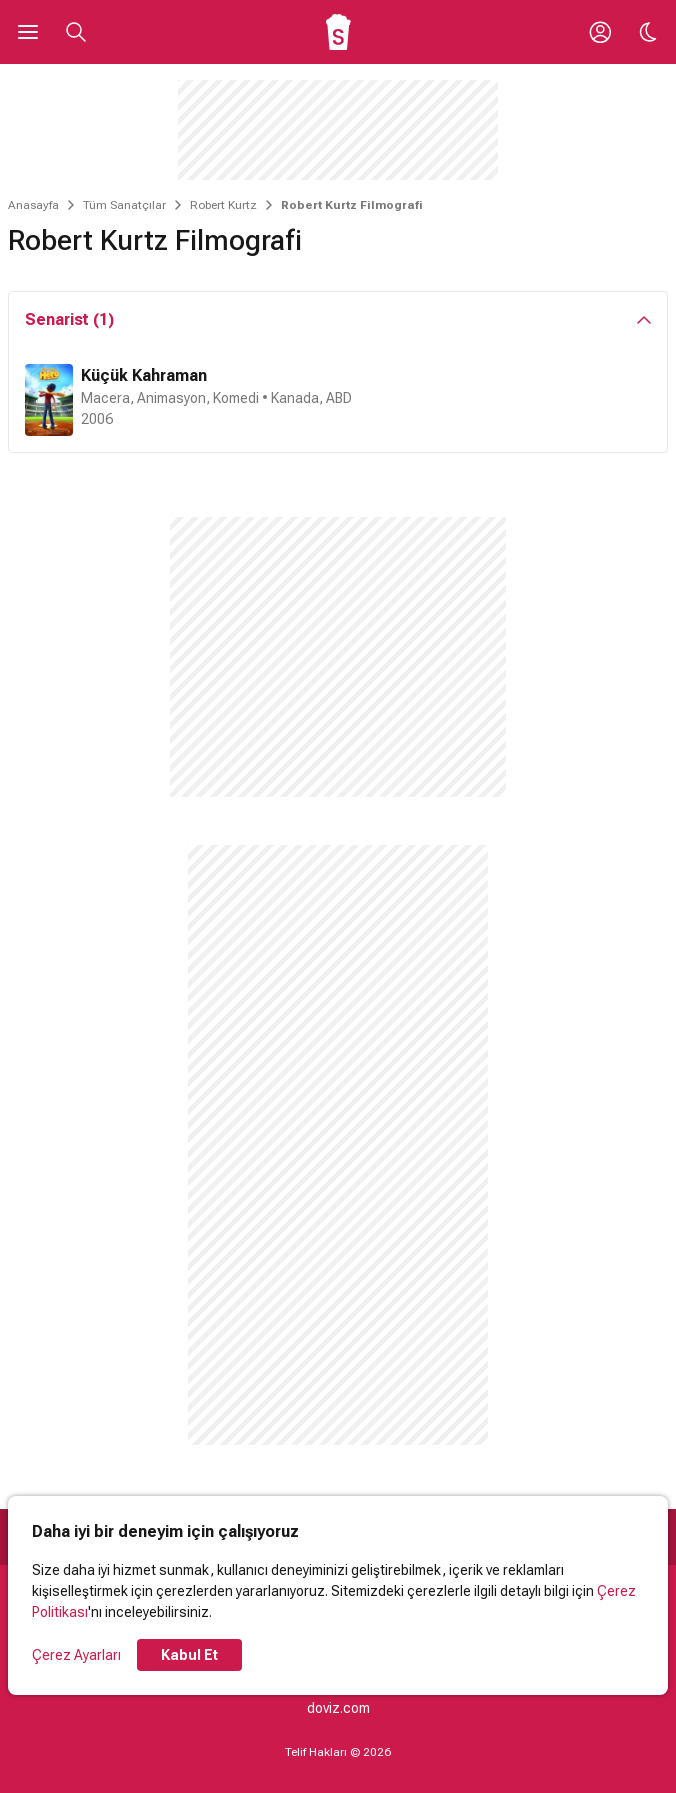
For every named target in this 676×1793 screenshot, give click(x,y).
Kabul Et (189, 1655)
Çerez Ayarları (76, 1655)
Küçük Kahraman (144, 375)
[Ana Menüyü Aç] (28, 32)
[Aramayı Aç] (76, 32)
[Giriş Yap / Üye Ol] (600, 32)
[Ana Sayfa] (338, 32)
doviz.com (338, 1708)
